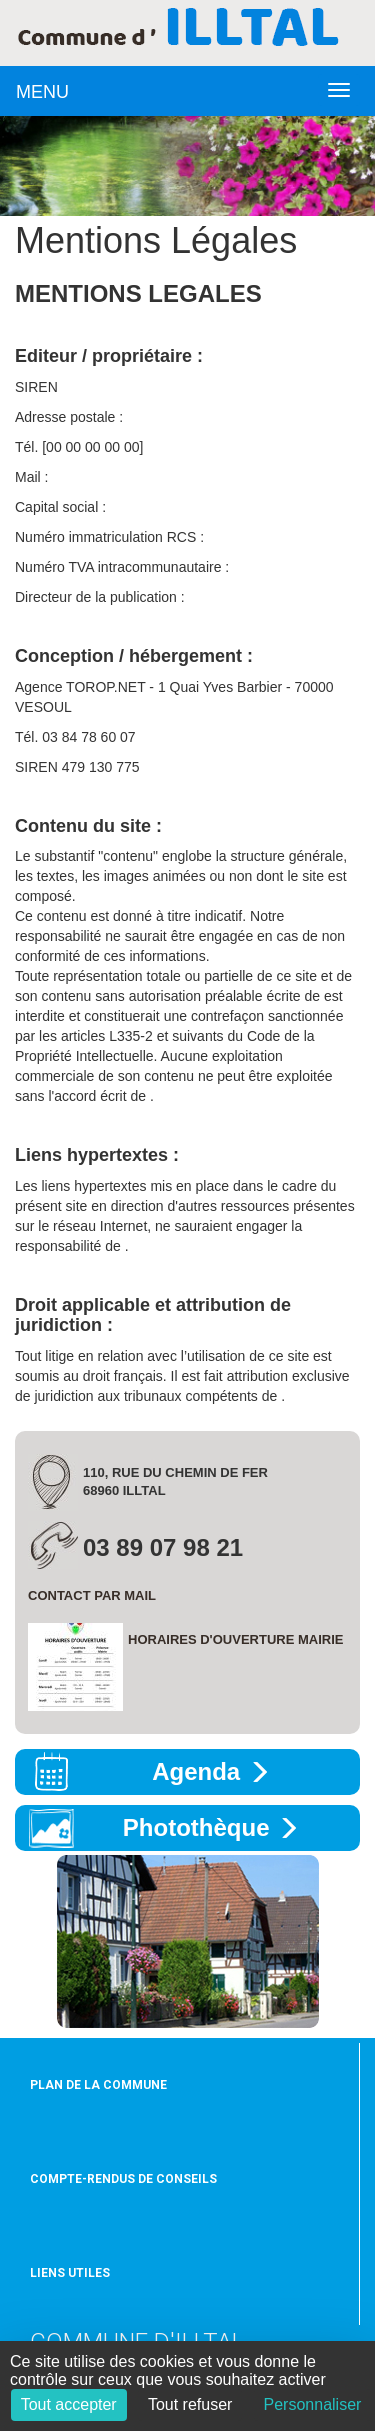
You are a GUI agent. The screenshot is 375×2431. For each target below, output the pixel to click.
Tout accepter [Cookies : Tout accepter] (69, 2404)
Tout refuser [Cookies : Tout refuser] (190, 2404)
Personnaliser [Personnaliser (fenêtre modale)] (313, 2404)
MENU (42, 92)
